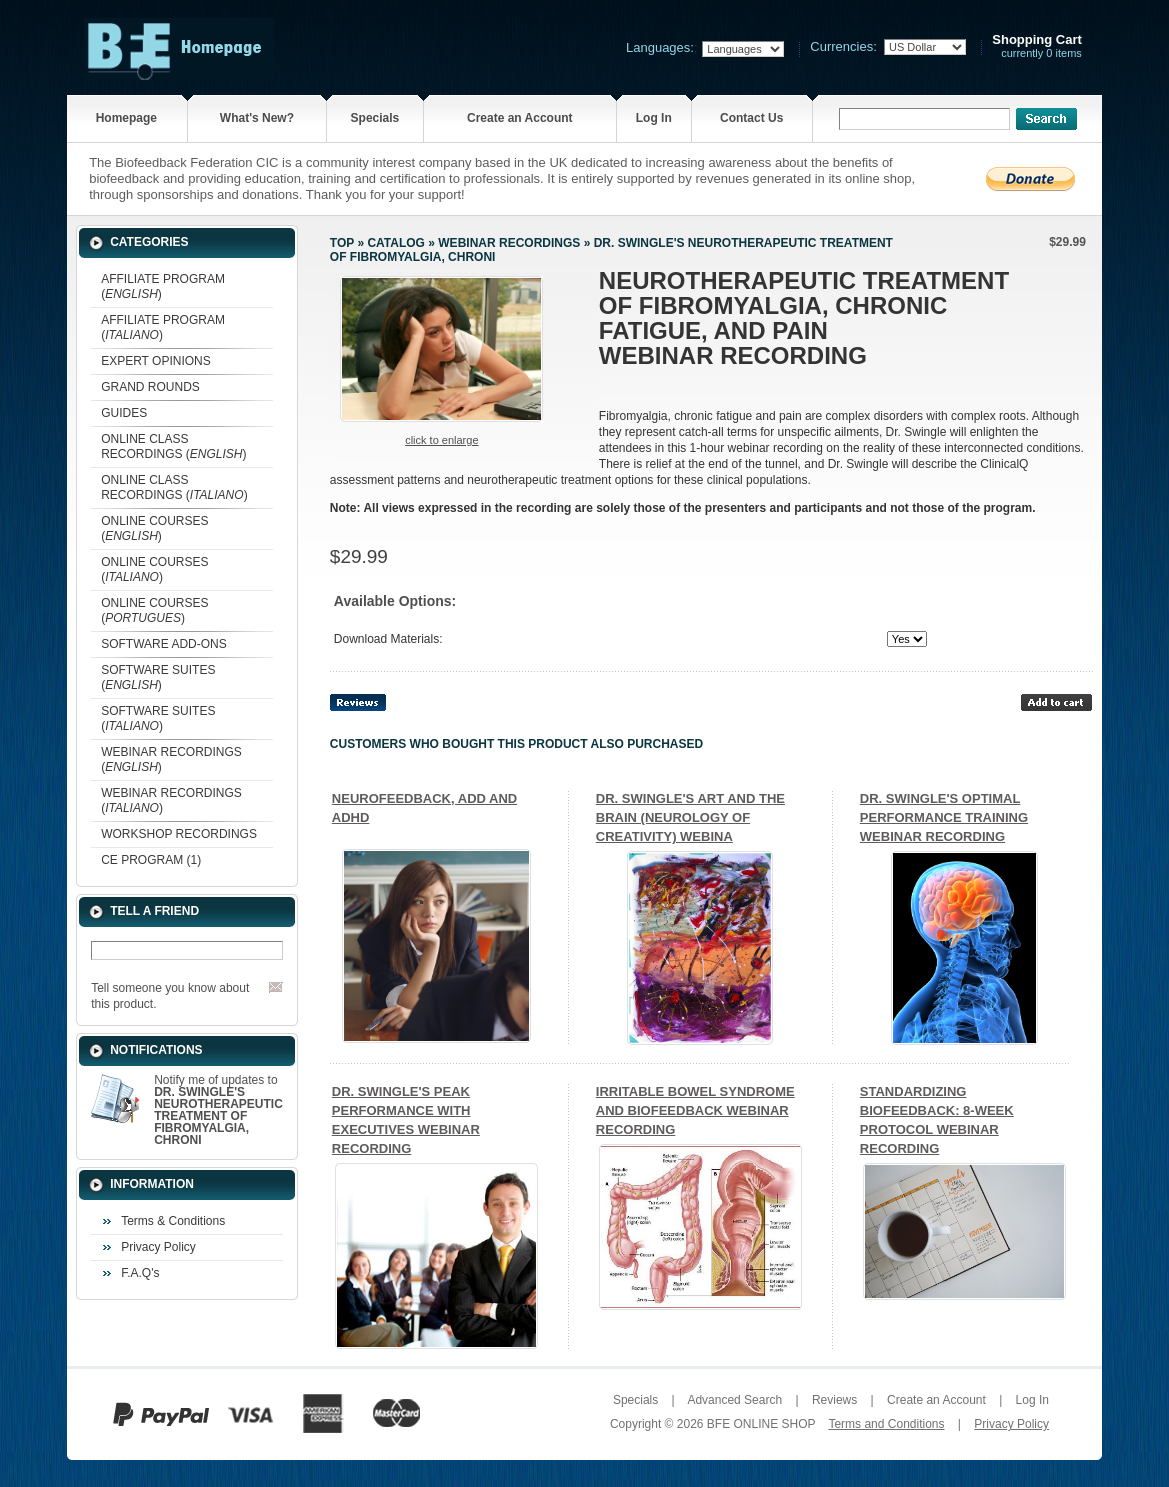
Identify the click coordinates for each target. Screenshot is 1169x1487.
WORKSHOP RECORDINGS (179, 834)
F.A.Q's (140, 1273)
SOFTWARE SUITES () (158, 677)
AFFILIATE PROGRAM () (163, 286)
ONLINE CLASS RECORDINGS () (173, 446)
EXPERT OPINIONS (156, 361)
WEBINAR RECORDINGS (509, 243)
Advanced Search (734, 1400)
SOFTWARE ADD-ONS (164, 644)
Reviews (834, 1400)
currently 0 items (1037, 46)
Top (342, 243)
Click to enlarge (441, 440)
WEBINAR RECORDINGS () (171, 759)
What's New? (257, 118)
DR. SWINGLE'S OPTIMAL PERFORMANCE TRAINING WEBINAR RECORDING (944, 817)
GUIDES (124, 413)
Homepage (126, 118)
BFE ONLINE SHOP (761, 1424)
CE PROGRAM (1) (151, 860)
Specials (375, 118)
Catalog (396, 243)
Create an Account (520, 118)
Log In (654, 118)
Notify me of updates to (218, 1110)
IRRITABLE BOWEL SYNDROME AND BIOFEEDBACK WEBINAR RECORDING (695, 1110)
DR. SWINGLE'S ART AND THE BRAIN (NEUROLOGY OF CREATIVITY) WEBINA (690, 817)
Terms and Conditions (886, 1424)
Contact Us (751, 118)
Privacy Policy (158, 1247)
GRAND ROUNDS (150, 387)
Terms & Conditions (173, 1221)
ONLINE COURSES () (154, 528)
